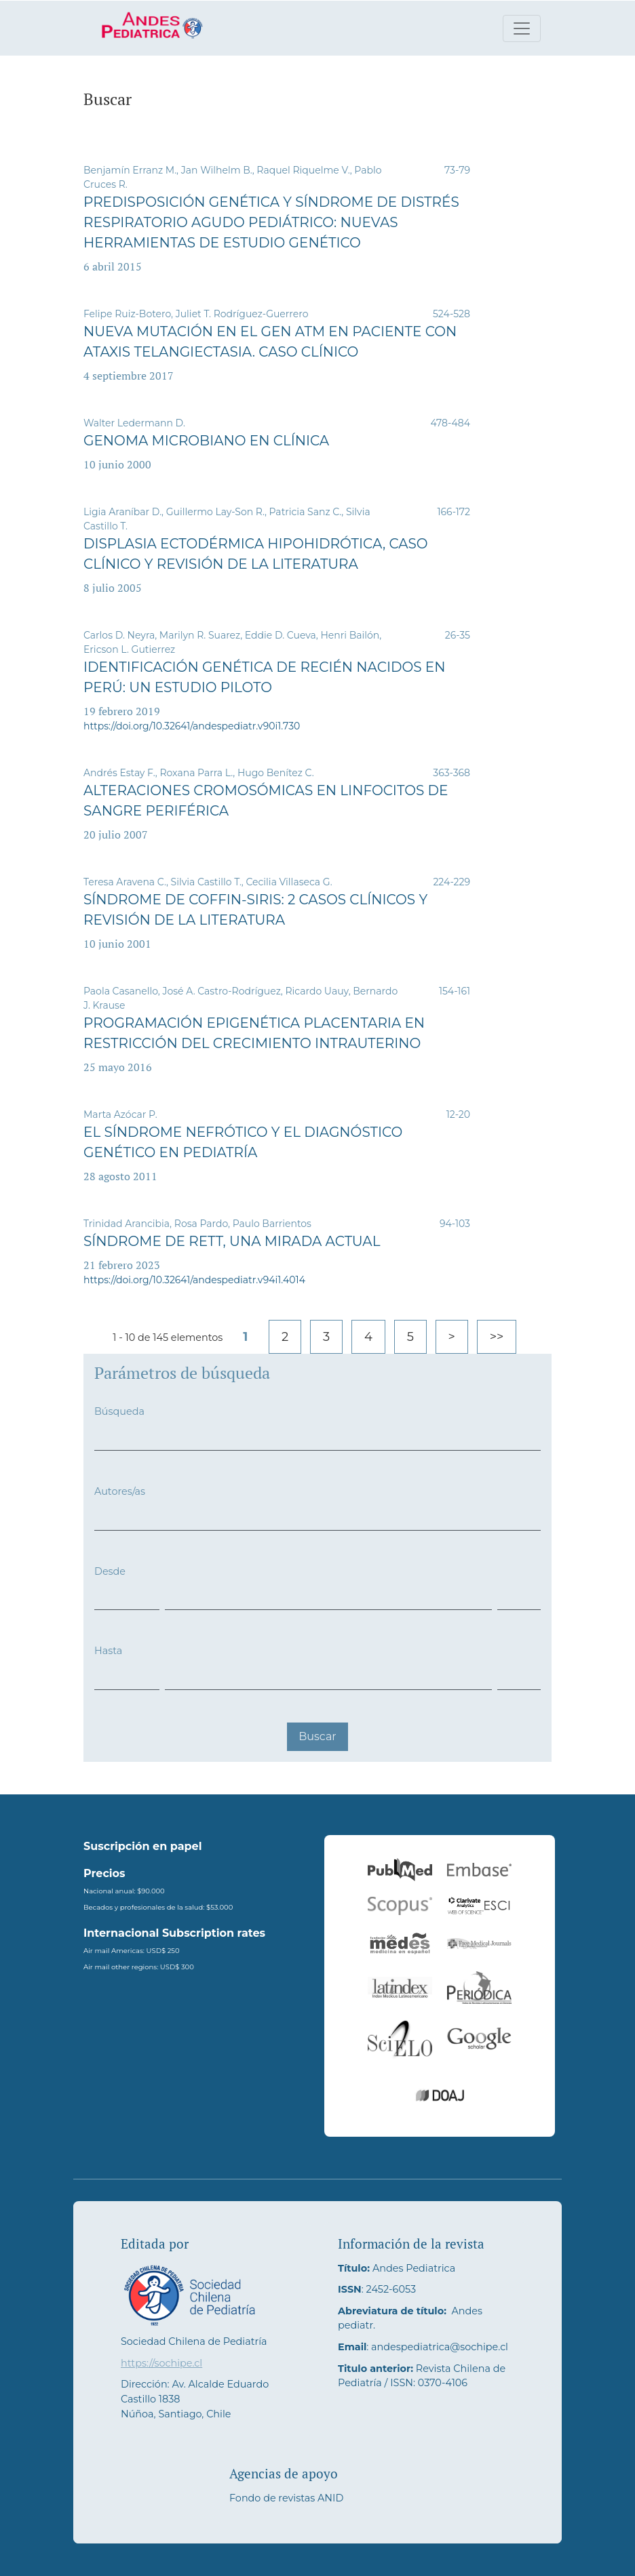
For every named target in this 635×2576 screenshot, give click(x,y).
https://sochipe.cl (161, 2363)
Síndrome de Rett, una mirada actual (232, 1241)
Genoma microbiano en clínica (206, 440)
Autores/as (119, 1491)
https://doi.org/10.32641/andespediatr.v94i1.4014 (194, 1280)
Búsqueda (119, 1411)
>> (497, 1336)
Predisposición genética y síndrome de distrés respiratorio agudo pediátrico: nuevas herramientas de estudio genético (271, 222)
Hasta (108, 1651)
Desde (110, 1571)
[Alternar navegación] (522, 28)
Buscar (317, 1736)
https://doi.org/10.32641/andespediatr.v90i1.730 (191, 726)
